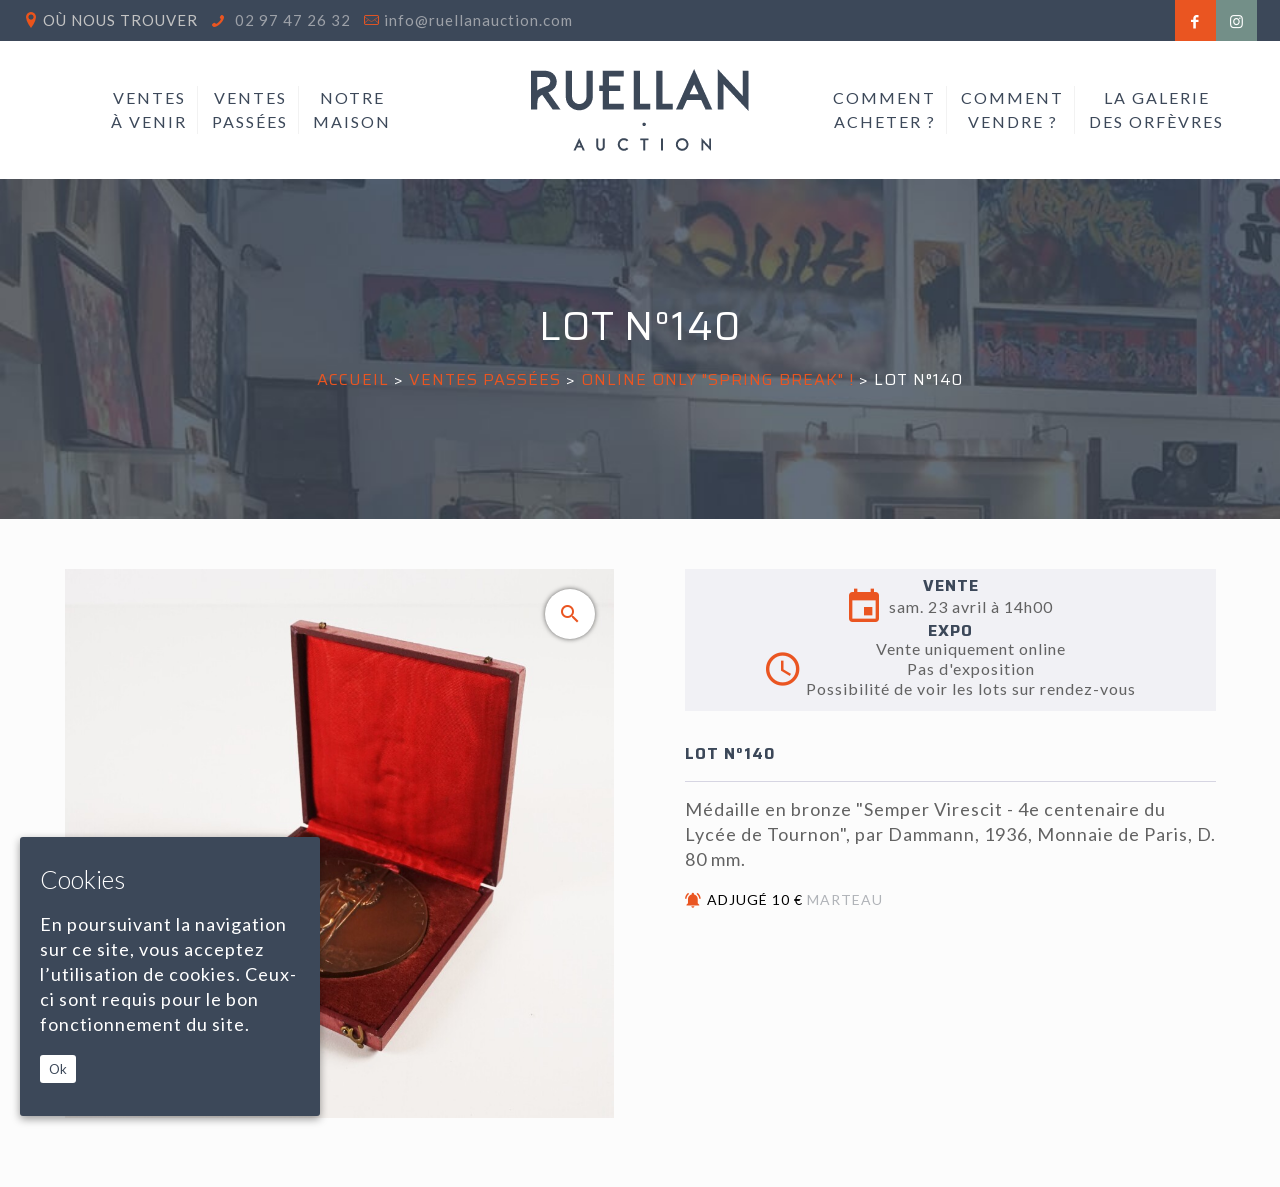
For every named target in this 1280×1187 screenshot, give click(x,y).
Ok (58, 1069)
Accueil (353, 379)
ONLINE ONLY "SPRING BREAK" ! (717, 379)
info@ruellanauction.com (478, 20)
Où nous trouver (120, 20)
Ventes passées (485, 379)
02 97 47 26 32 (291, 20)
